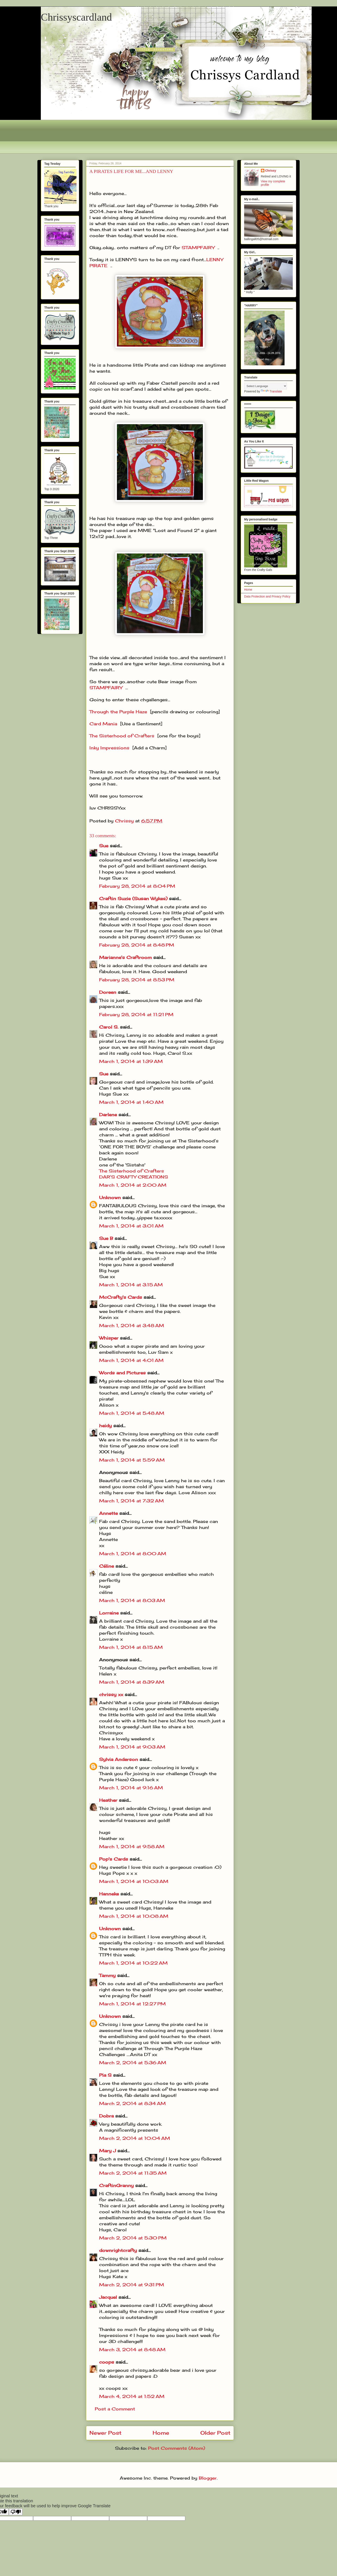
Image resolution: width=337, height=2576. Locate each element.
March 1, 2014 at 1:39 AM (131, 1061)
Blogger (208, 2478)
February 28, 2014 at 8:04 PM (137, 886)
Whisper (108, 1338)
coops (106, 2362)
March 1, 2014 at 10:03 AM (133, 1881)
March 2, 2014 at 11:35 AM (133, 2173)
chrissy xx (111, 1694)
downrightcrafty (118, 2250)
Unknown (110, 1197)
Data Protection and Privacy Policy (267, 596)
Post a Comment (115, 2408)
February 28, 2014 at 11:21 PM (136, 1014)
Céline (106, 1566)
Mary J (107, 2150)
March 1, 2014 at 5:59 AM (132, 1460)
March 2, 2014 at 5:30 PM (133, 2238)
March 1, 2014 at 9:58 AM (131, 1846)
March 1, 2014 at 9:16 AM (131, 1787)
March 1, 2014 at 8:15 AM (131, 1647)
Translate (271, 391)
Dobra (106, 2116)
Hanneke (109, 1893)
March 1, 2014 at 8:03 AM (132, 1600)
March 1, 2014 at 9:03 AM (132, 1747)
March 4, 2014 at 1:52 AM (131, 2396)
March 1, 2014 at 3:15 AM (131, 1284)
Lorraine (109, 1613)
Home (161, 2433)
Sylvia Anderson (118, 1759)
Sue (103, 845)
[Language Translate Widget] (265, 386)
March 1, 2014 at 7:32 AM (131, 1500)
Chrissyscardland (76, 17)
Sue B (107, 1238)
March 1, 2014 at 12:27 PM (132, 2003)
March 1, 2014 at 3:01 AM (131, 1226)
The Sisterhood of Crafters (121, 735)
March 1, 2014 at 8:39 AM (131, 1682)
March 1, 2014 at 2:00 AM (132, 1185)
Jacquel (108, 2297)
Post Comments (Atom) (176, 2448)
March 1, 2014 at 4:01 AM (131, 1360)
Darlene (108, 1114)
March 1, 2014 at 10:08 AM (133, 1916)
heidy (105, 1425)
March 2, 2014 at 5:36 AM (132, 2062)
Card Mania (103, 723)
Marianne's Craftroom (125, 957)
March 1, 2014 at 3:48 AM (131, 1325)
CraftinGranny (116, 2185)
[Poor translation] (16, 2511)
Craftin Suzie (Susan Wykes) (133, 898)
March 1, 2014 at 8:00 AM (132, 1553)
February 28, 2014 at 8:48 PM (136, 945)
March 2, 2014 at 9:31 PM (131, 2284)
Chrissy (270, 170)
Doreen (107, 992)
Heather (108, 1800)
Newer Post (105, 2433)
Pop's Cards (113, 1859)
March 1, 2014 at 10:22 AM (133, 1963)
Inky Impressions (109, 747)
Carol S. (108, 1027)
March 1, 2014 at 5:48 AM (131, 1413)
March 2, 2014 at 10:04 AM (134, 2138)
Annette (108, 1513)
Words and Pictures (122, 1372)
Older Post (215, 2433)
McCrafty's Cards (120, 1297)
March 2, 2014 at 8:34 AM (132, 2103)
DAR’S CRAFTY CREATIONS (133, 1177)
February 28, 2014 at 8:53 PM (136, 979)
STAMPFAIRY (198, 247)
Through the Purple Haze (118, 711)
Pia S (105, 2075)
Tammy (107, 1975)
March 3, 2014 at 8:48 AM (132, 2349)
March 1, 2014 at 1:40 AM (131, 1102)
